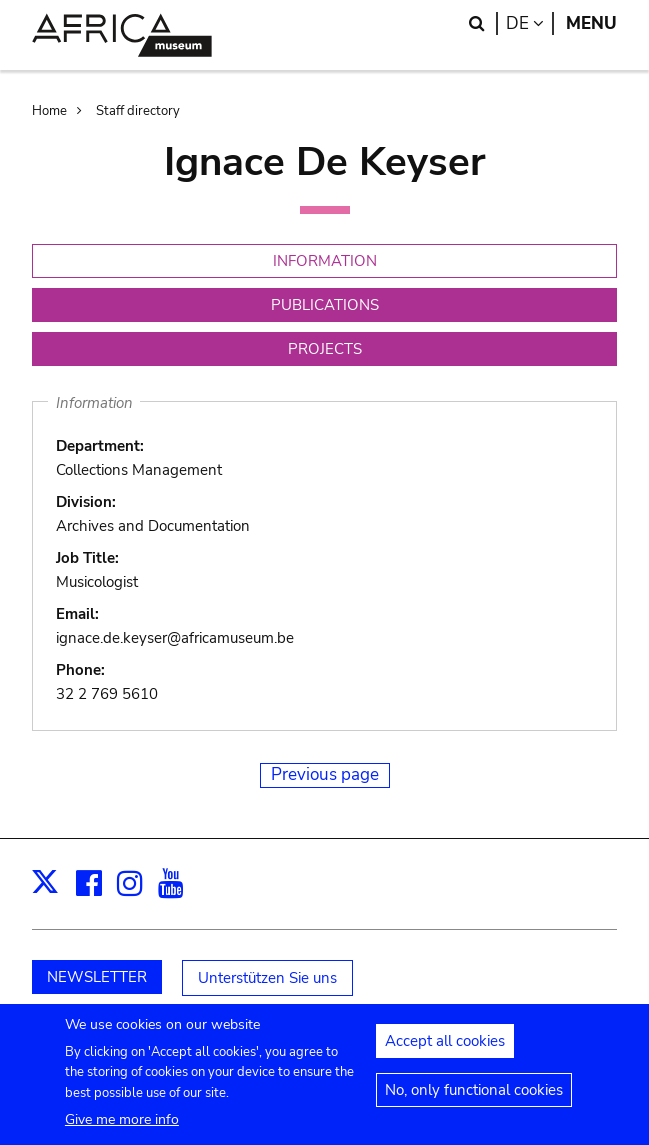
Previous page (325, 774)
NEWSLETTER (97, 977)
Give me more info (122, 1128)
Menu (591, 23)
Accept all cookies (445, 1050)
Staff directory (138, 111)
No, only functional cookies (474, 1099)
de (530, 23)
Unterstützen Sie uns (267, 978)
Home (49, 111)
